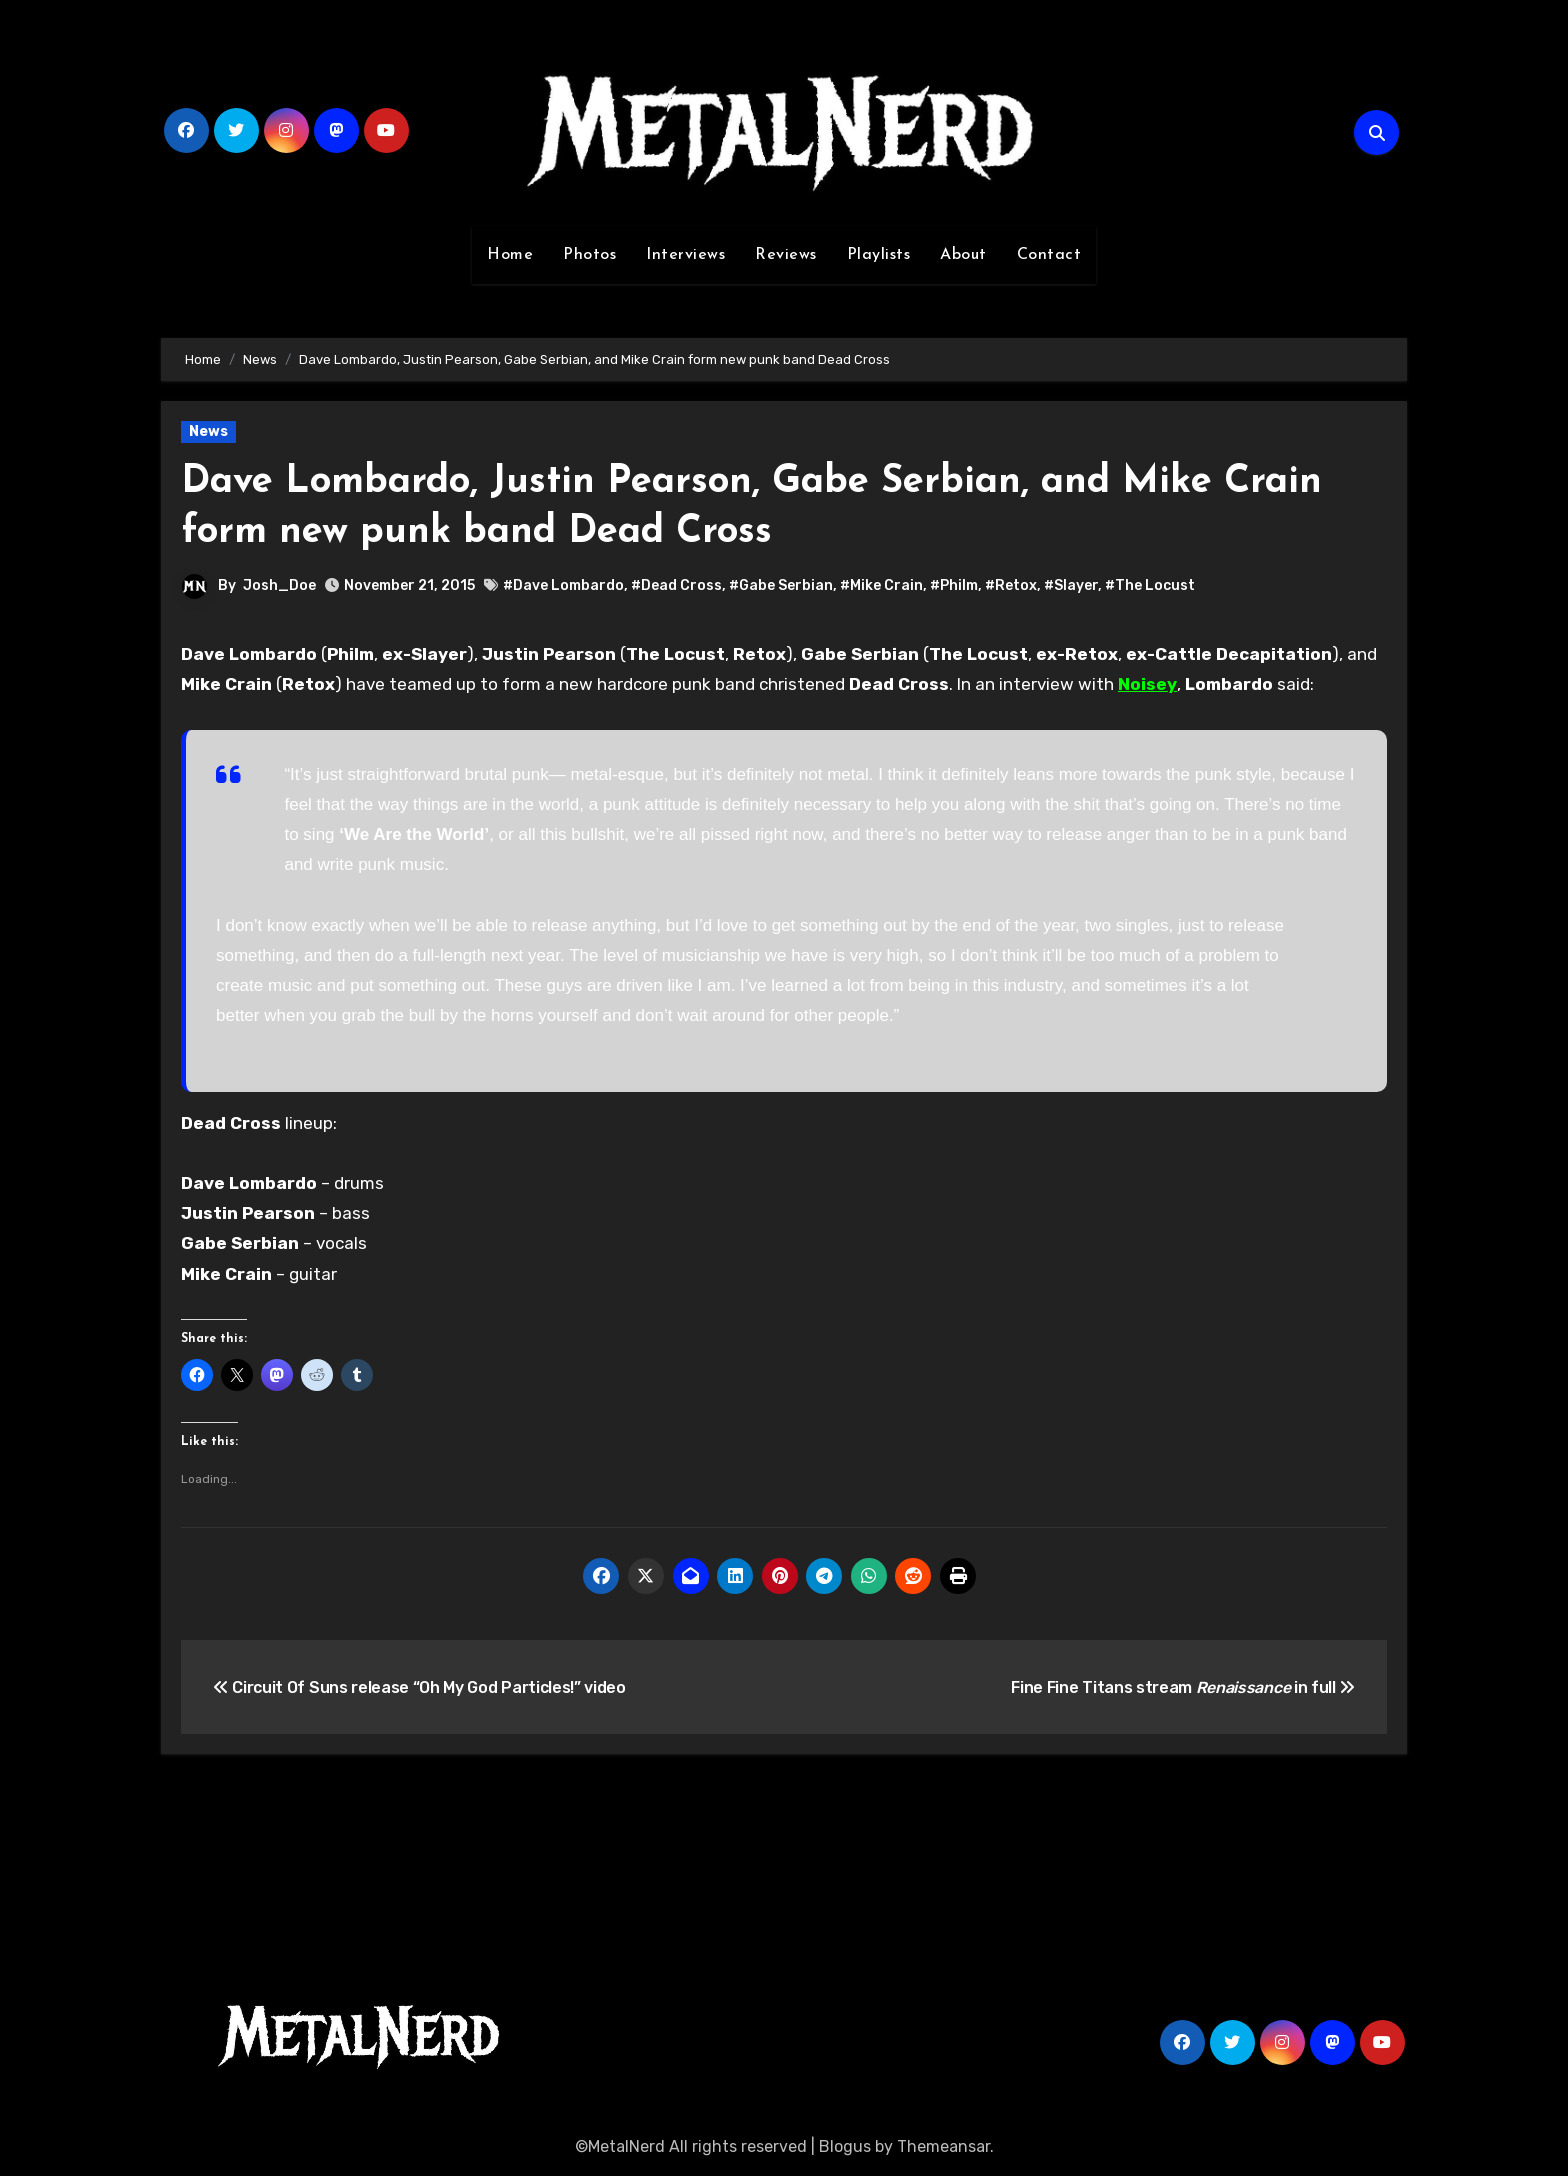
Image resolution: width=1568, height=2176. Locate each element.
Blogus (845, 2146)
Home (510, 255)
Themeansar (943, 2146)
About (963, 255)
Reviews (786, 255)
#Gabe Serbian (781, 585)
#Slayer (1071, 585)
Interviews (685, 255)
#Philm (954, 585)
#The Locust (1150, 585)
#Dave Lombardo (563, 585)
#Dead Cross (676, 585)
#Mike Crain (881, 585)
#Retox (1011, 585)
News (208, 431)
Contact (1049, 255)
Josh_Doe (279, 585)
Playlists (879, 255)
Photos (589, 255)
